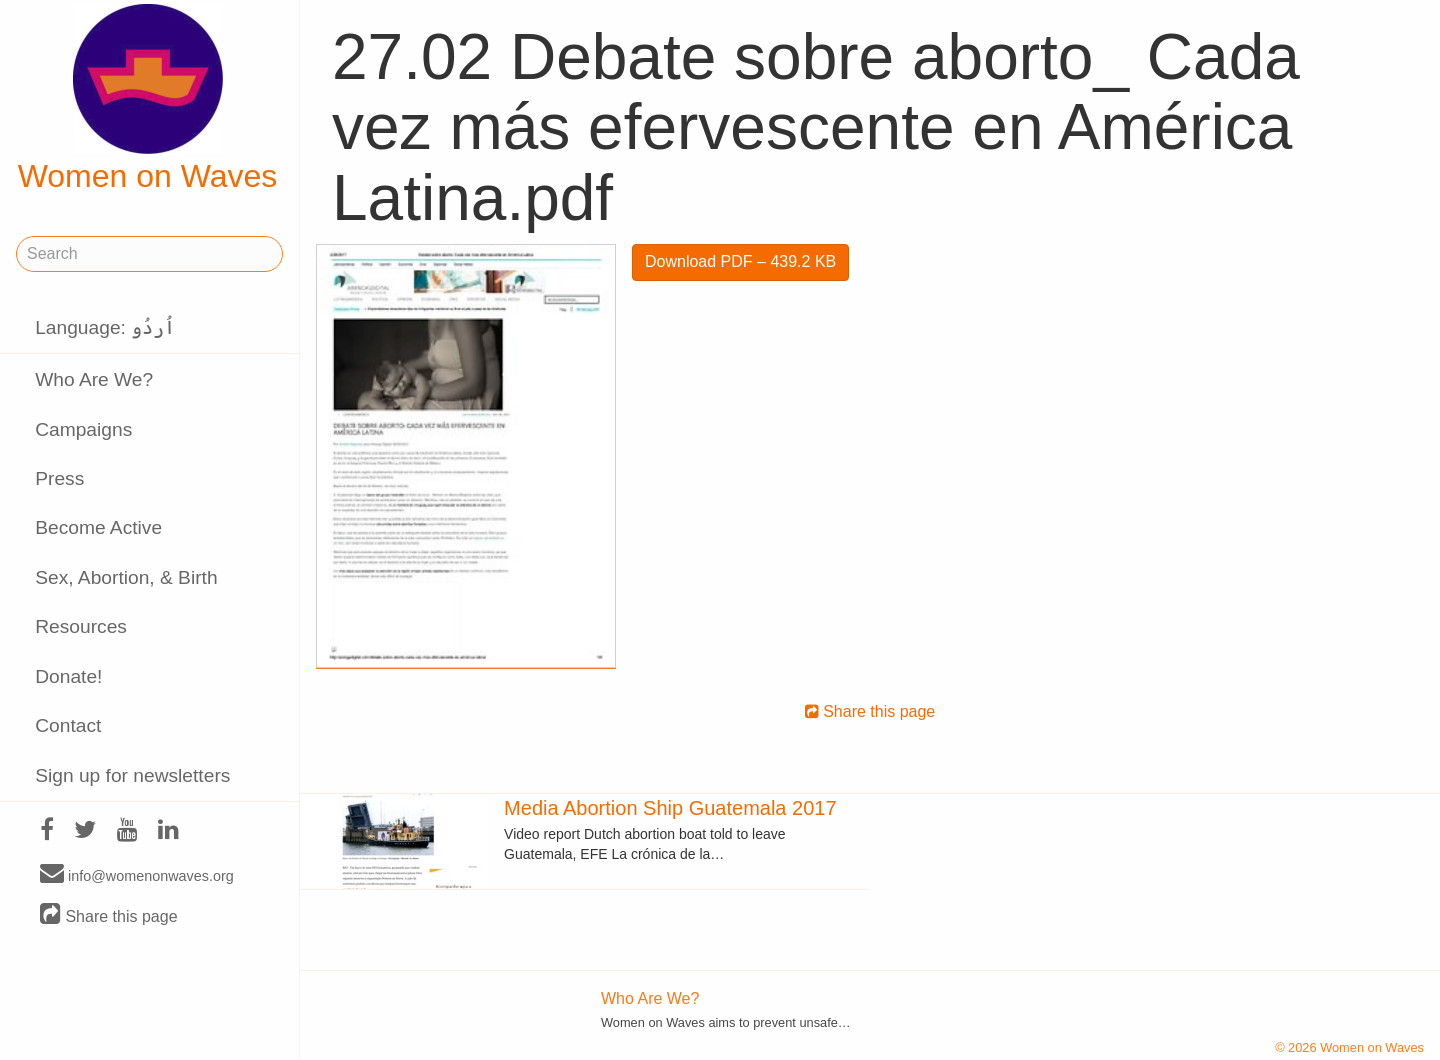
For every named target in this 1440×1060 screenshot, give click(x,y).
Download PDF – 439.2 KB (740, 261)
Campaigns (83, 429)
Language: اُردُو (105, 327)
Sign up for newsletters (132, 775)
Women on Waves (148, 99)
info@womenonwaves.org (137, 875)
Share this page (109, 915)
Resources (81, 626)
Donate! (68, 676)
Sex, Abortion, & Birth (126, 577)
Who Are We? (94, 379)
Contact (68, 725)
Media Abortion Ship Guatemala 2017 (670, 808)
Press (59, 478)
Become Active (98, 527)
